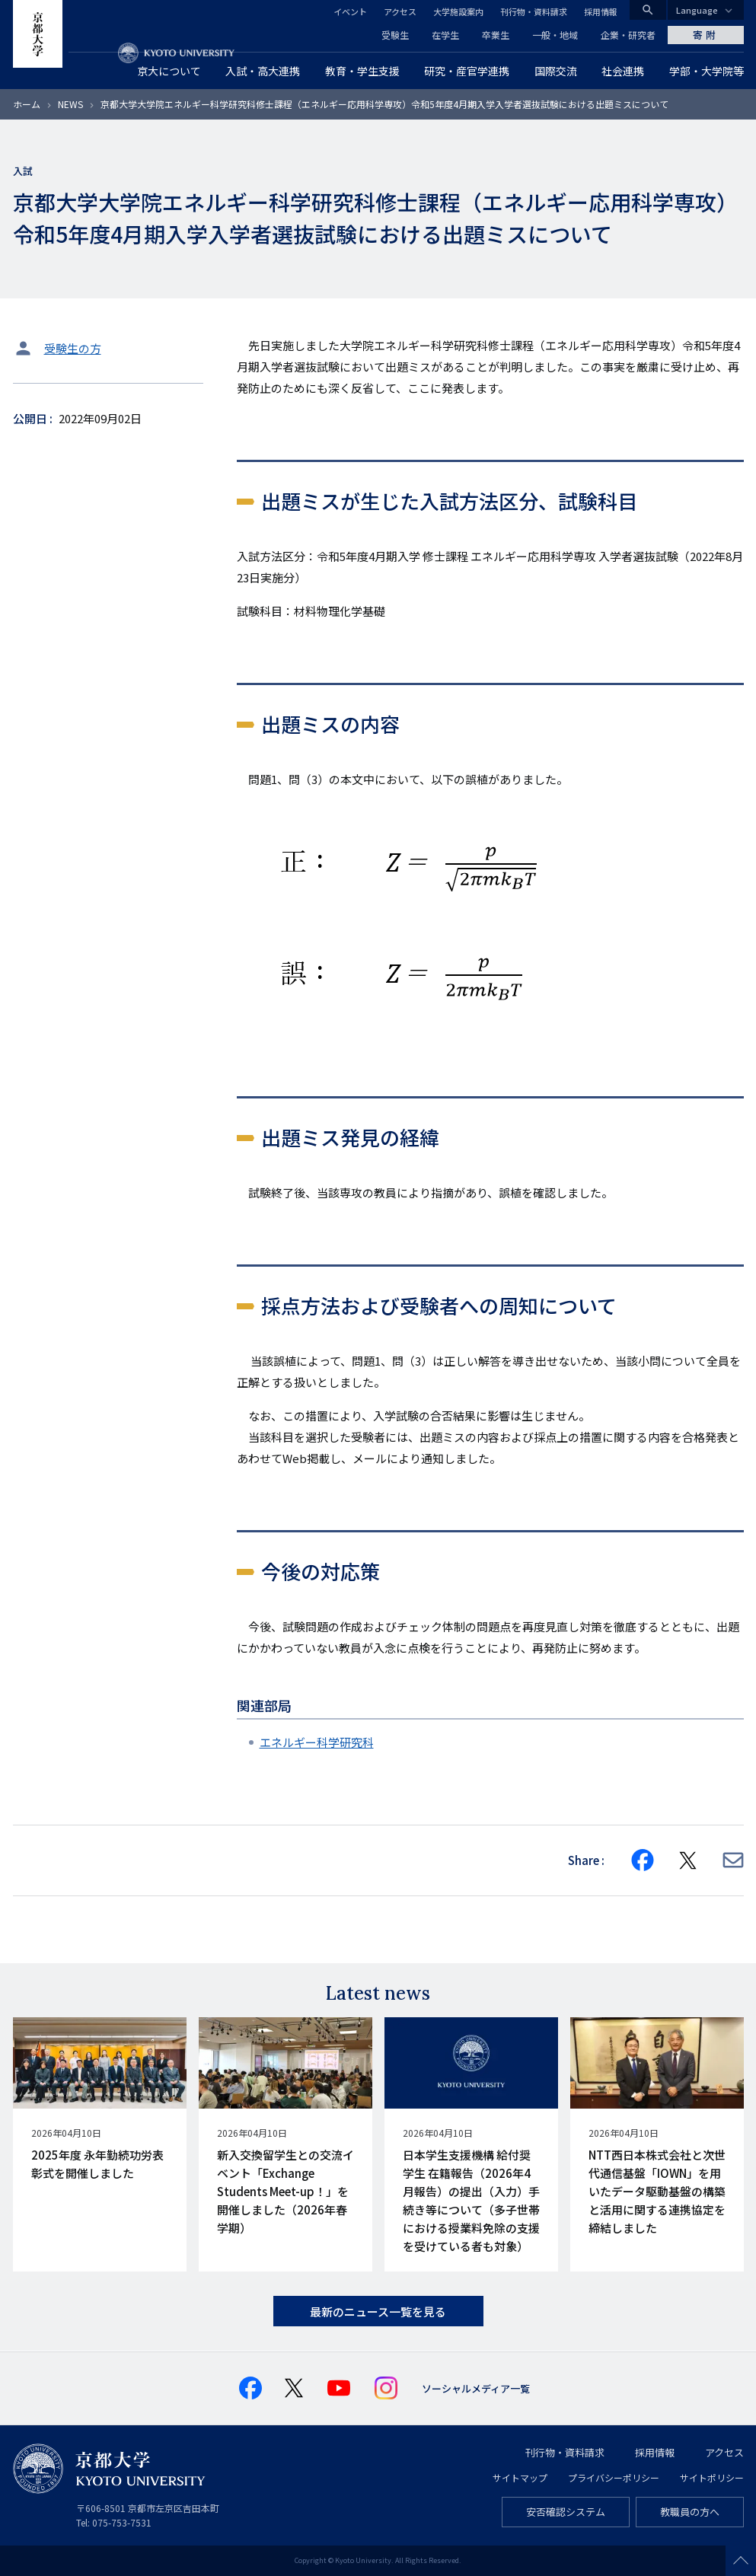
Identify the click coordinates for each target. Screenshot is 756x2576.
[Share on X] (688, 1860)
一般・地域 (555, 34)
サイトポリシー (712, 2477)
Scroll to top (741, 2561)
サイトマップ (520, 2477)
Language (697, 10)
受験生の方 (72, 348)
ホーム (26, 103)
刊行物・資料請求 (533, 11)
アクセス (400, 11)
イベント (350, 11)
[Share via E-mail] (733, 1860)
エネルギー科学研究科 (317, 1742)
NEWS (70, 103)
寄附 (706, 34)
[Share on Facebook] (642, 1860)
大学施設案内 (458, 11)
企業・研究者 (628, 34)
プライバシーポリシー (613, 2477)
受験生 (395, 34)
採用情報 (600, 11)
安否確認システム (565, 2511)
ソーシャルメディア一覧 (476, 2388)
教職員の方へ (689, 2511)
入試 (23, 171)
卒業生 (495, 34)
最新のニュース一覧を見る (378, 2311)
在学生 (445, 34)
